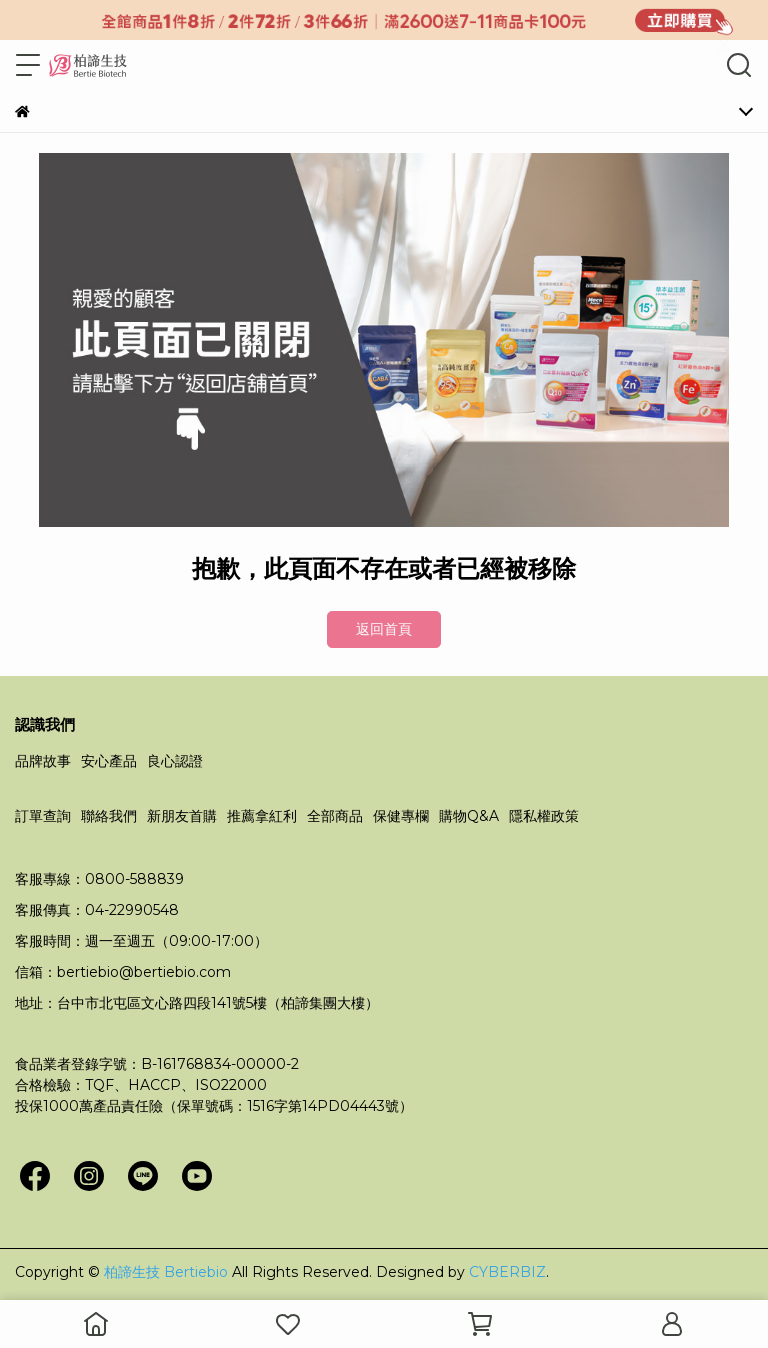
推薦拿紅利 (262, 816)
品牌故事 (43, 761)
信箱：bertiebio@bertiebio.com (123, 972)
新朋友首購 (182, 816)
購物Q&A (469, 816)
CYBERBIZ (507, 1272)
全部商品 (335, 816)
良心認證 (175, 761)
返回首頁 (384, 629)
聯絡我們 (109, 816)
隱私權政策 (544, 816)
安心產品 (109, 761)
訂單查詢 (43, 816)
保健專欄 (401, 816)
